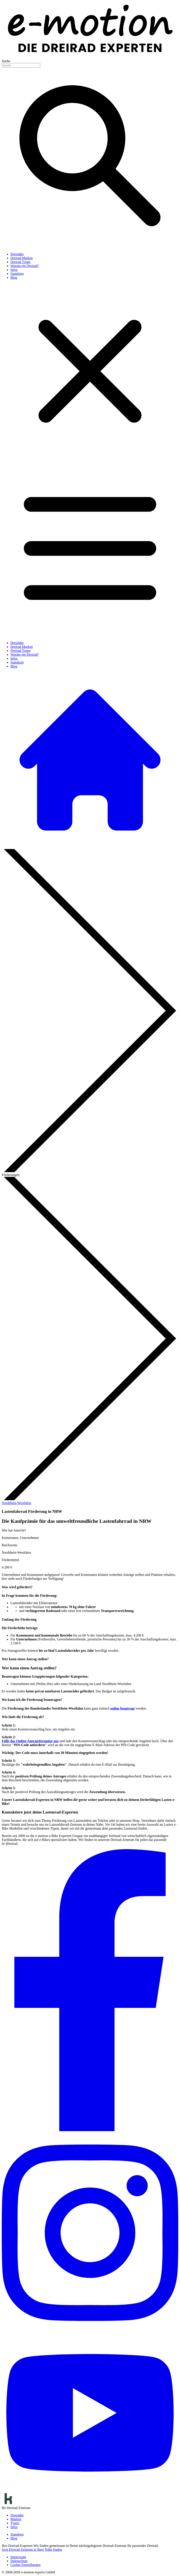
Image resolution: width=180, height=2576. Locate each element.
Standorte (17, 273)
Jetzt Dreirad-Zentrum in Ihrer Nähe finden (32, 2549)
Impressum (18, 2557)
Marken (15, 2519)
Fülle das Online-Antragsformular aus (30, 1741)
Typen (14, 2523)
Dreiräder (17, 254)
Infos (14, 270)
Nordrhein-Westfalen (16, 1503)
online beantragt (122, 1708)
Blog (13, 277)
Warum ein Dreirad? (24, 266)
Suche (6, 61)
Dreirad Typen (20, 262)
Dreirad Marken (21, 258)
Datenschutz (19, 2561)
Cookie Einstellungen (25, 2565)
